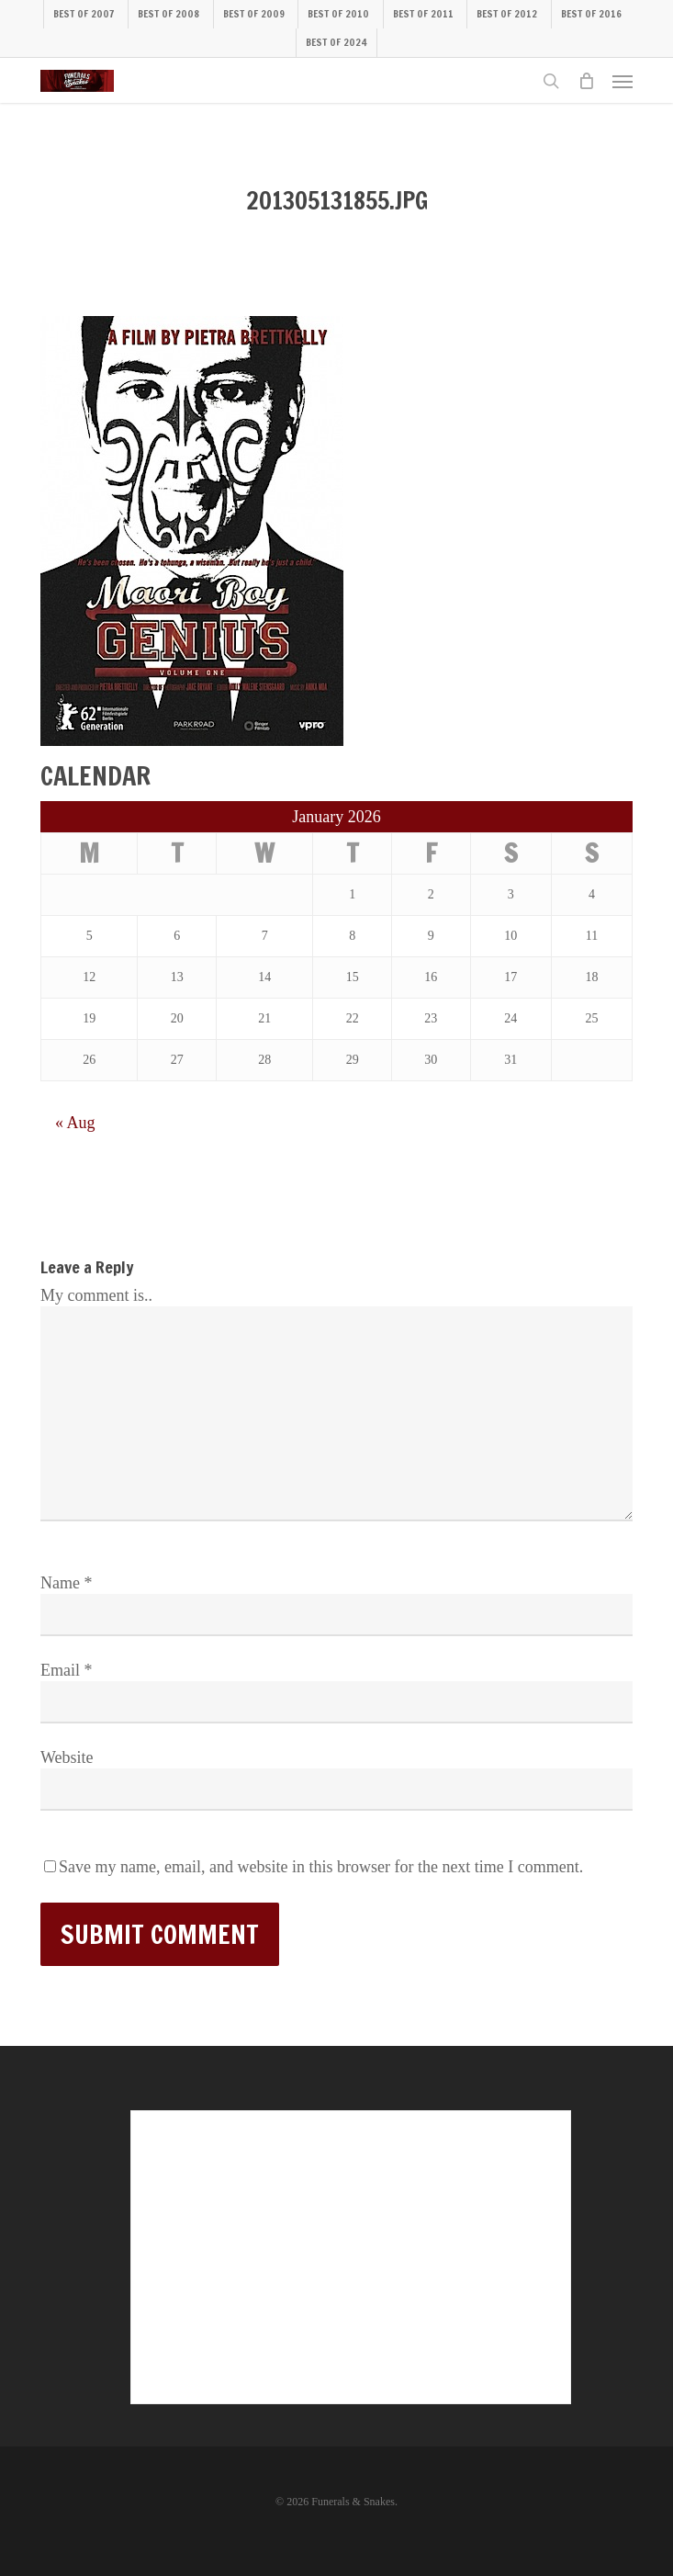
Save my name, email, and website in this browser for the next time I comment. (321, 1867)
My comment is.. (96, 1295)
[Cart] (585, 81)
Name (66, 1583)
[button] (622, 81)
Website (67, 1757)
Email (66, 1670)
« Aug (75, 1122)
